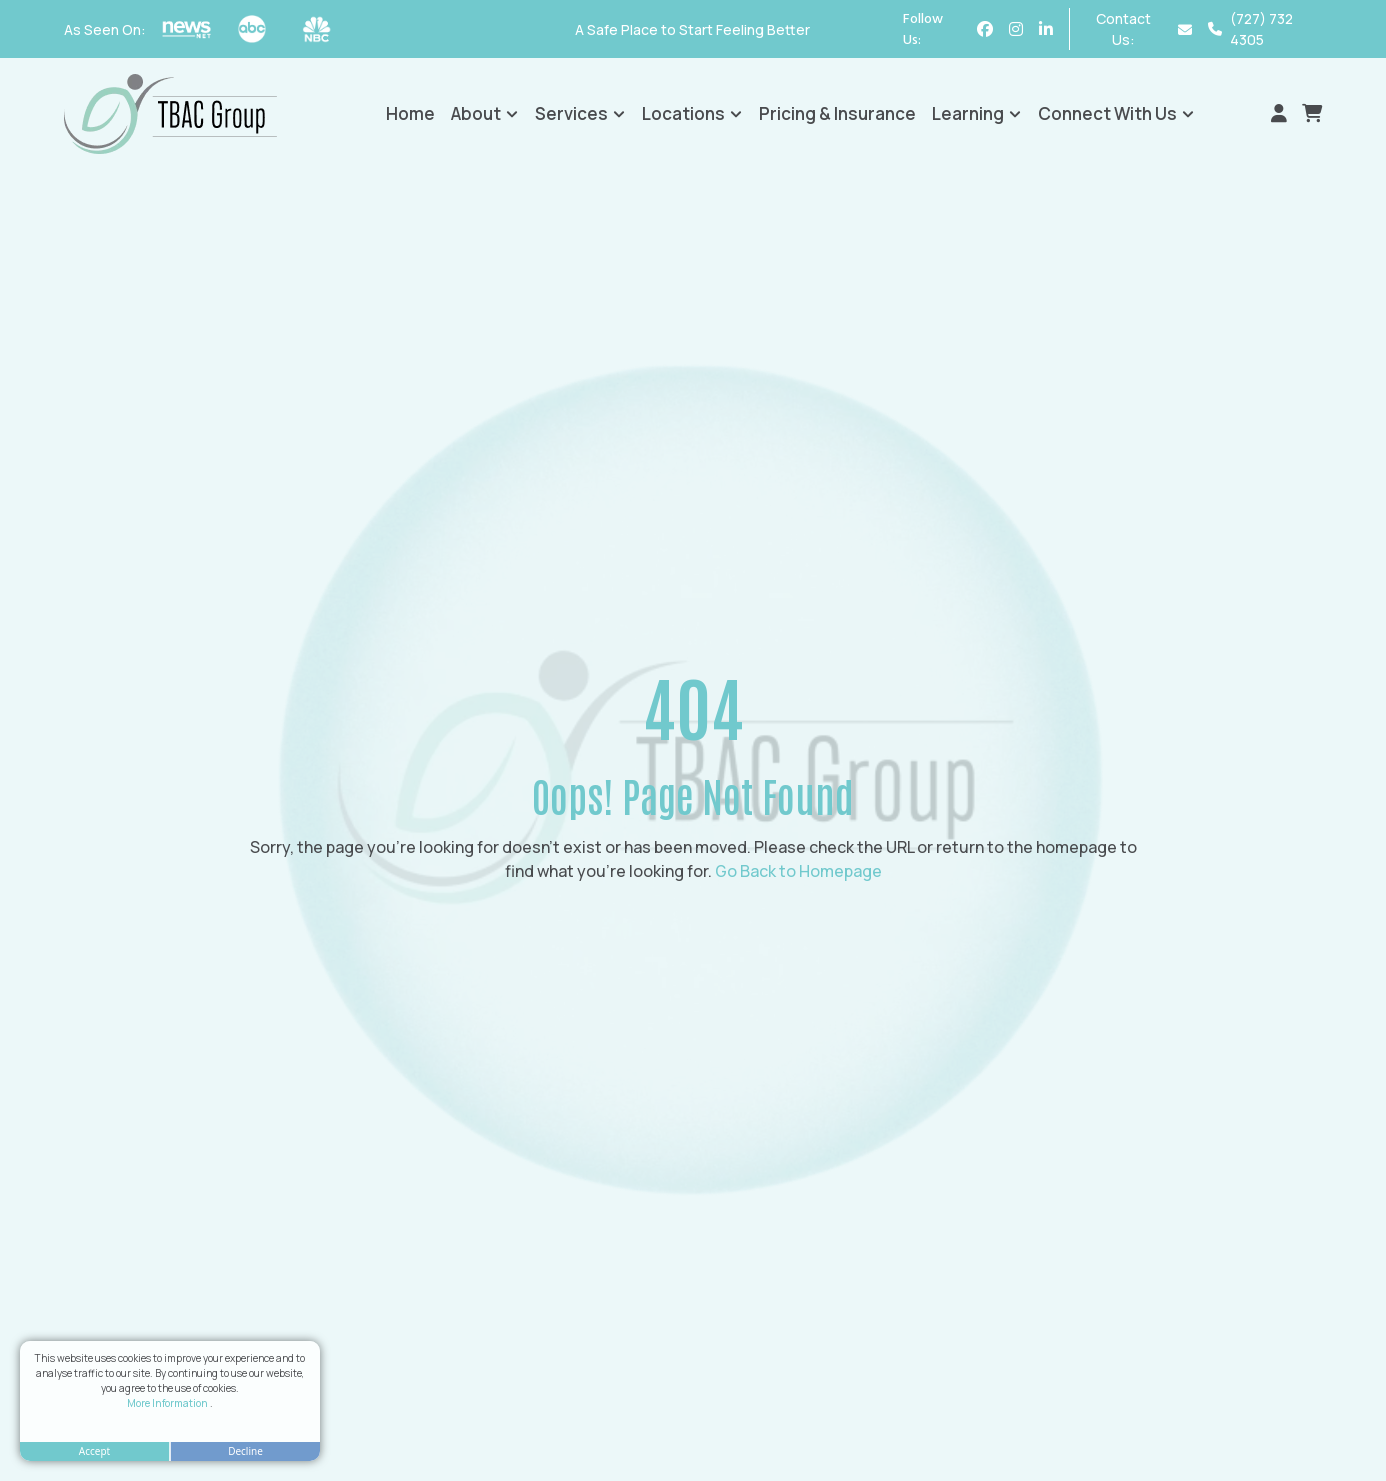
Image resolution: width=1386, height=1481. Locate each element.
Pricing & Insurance (837, 113)
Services (580, 113)
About (485, 113)
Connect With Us (1116, 113)
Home (410, 113)
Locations (692, 113)
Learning (977, 113)
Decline (245, 1451)
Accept (94, 1451)
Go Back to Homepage (798, 871)
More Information (168, 1403)
